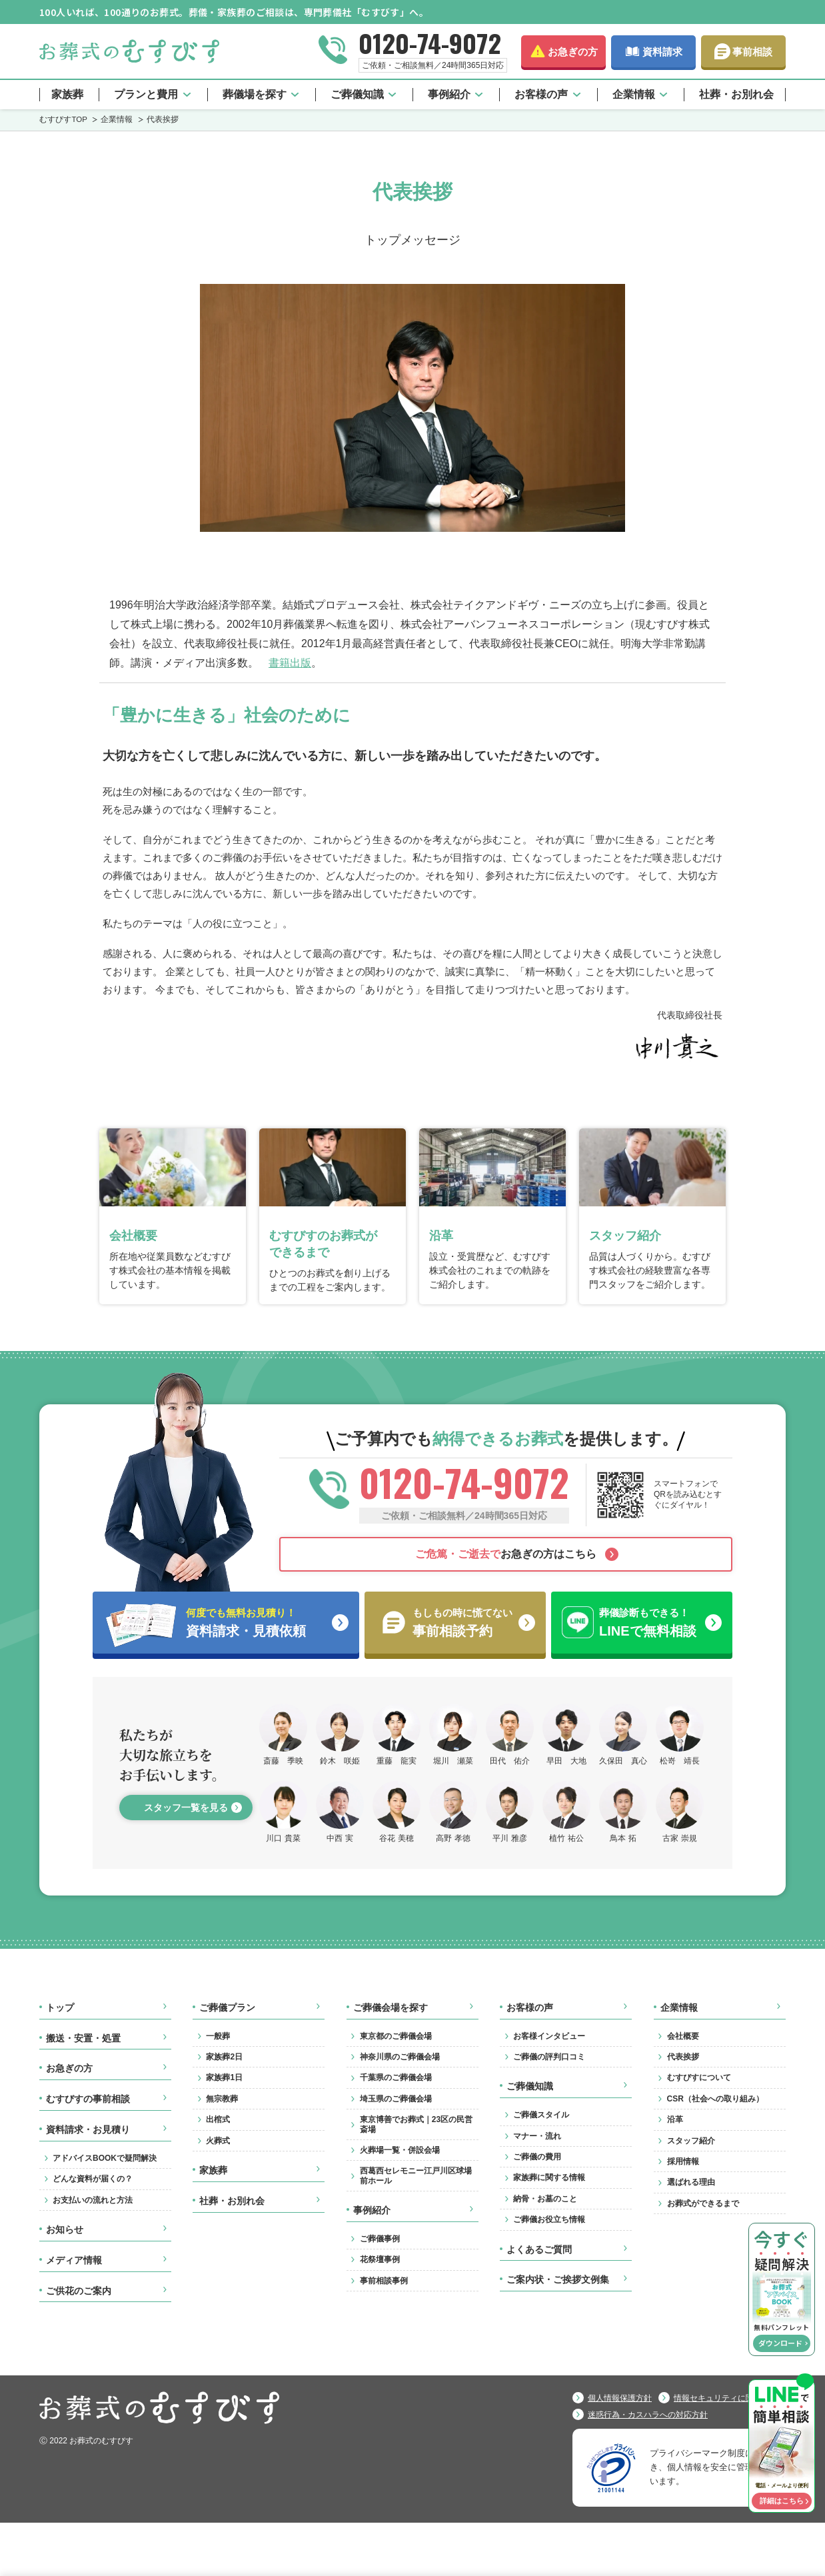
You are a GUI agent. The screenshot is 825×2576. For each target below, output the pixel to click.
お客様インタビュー (549, 2036)
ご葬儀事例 (380, 2238)
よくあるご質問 (539, 2249)
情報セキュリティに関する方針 (730, 2398)
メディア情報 (74, 2260)
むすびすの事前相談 (88, 2098)
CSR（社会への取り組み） (715, 2098)
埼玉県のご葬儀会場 (396, 2098)
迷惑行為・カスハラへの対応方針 (648, 2415)
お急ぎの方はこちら (505, 1554)
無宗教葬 (222, 2098)
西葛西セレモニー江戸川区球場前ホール (416, 2175)
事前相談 (752, 51)
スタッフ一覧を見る (186, 1807)
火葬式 (218, 2140)
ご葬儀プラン (227, 2007)
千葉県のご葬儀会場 (396, 2077)
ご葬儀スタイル (541, 2114)
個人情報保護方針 (620, 2398)
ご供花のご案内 (78, 2290)
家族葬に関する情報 (549, 2177)
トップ (60, 2007)
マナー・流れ (537, 2136)
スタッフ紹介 (691, 2140)
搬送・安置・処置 (83, 2038)
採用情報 (683, 2161)
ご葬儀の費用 (537, 2156)
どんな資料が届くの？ (93, 2178)
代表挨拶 (683, 2056)
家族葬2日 (224, 2056)
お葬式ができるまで (703, 2203)
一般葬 (218, 2036)
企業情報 (633, 94)
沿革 (675, 2119)
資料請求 (662, 51)
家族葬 (67, 94)
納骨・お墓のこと (545, 2198)
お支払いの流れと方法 (93, 2200)
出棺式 (218, 2119)
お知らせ (64, 2229)
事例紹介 (449, 94)
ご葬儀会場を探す (390, 2007)
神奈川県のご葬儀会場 (400, 2056)
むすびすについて (699, 2077)
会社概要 (683, 2036)
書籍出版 (290, 662)
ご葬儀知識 (357, 94)
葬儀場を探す (255, 94)
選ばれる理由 (691, 2182)
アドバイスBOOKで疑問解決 (105, 2158)
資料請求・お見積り (88, 2129)
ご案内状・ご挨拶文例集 (557, 2279)
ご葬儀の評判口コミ (549, 2056)
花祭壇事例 (380, 2259)
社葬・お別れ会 (736, 94)
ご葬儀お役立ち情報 (549, 2219)
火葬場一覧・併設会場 (400, 2150)
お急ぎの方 (573, 51)
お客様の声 (541, 94)
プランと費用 (146, 94)
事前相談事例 (384, 2280)
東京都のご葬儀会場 (396, 2036)
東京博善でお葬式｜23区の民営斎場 (416, 2124)
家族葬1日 (224, 2077)
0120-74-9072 (430, 42)
